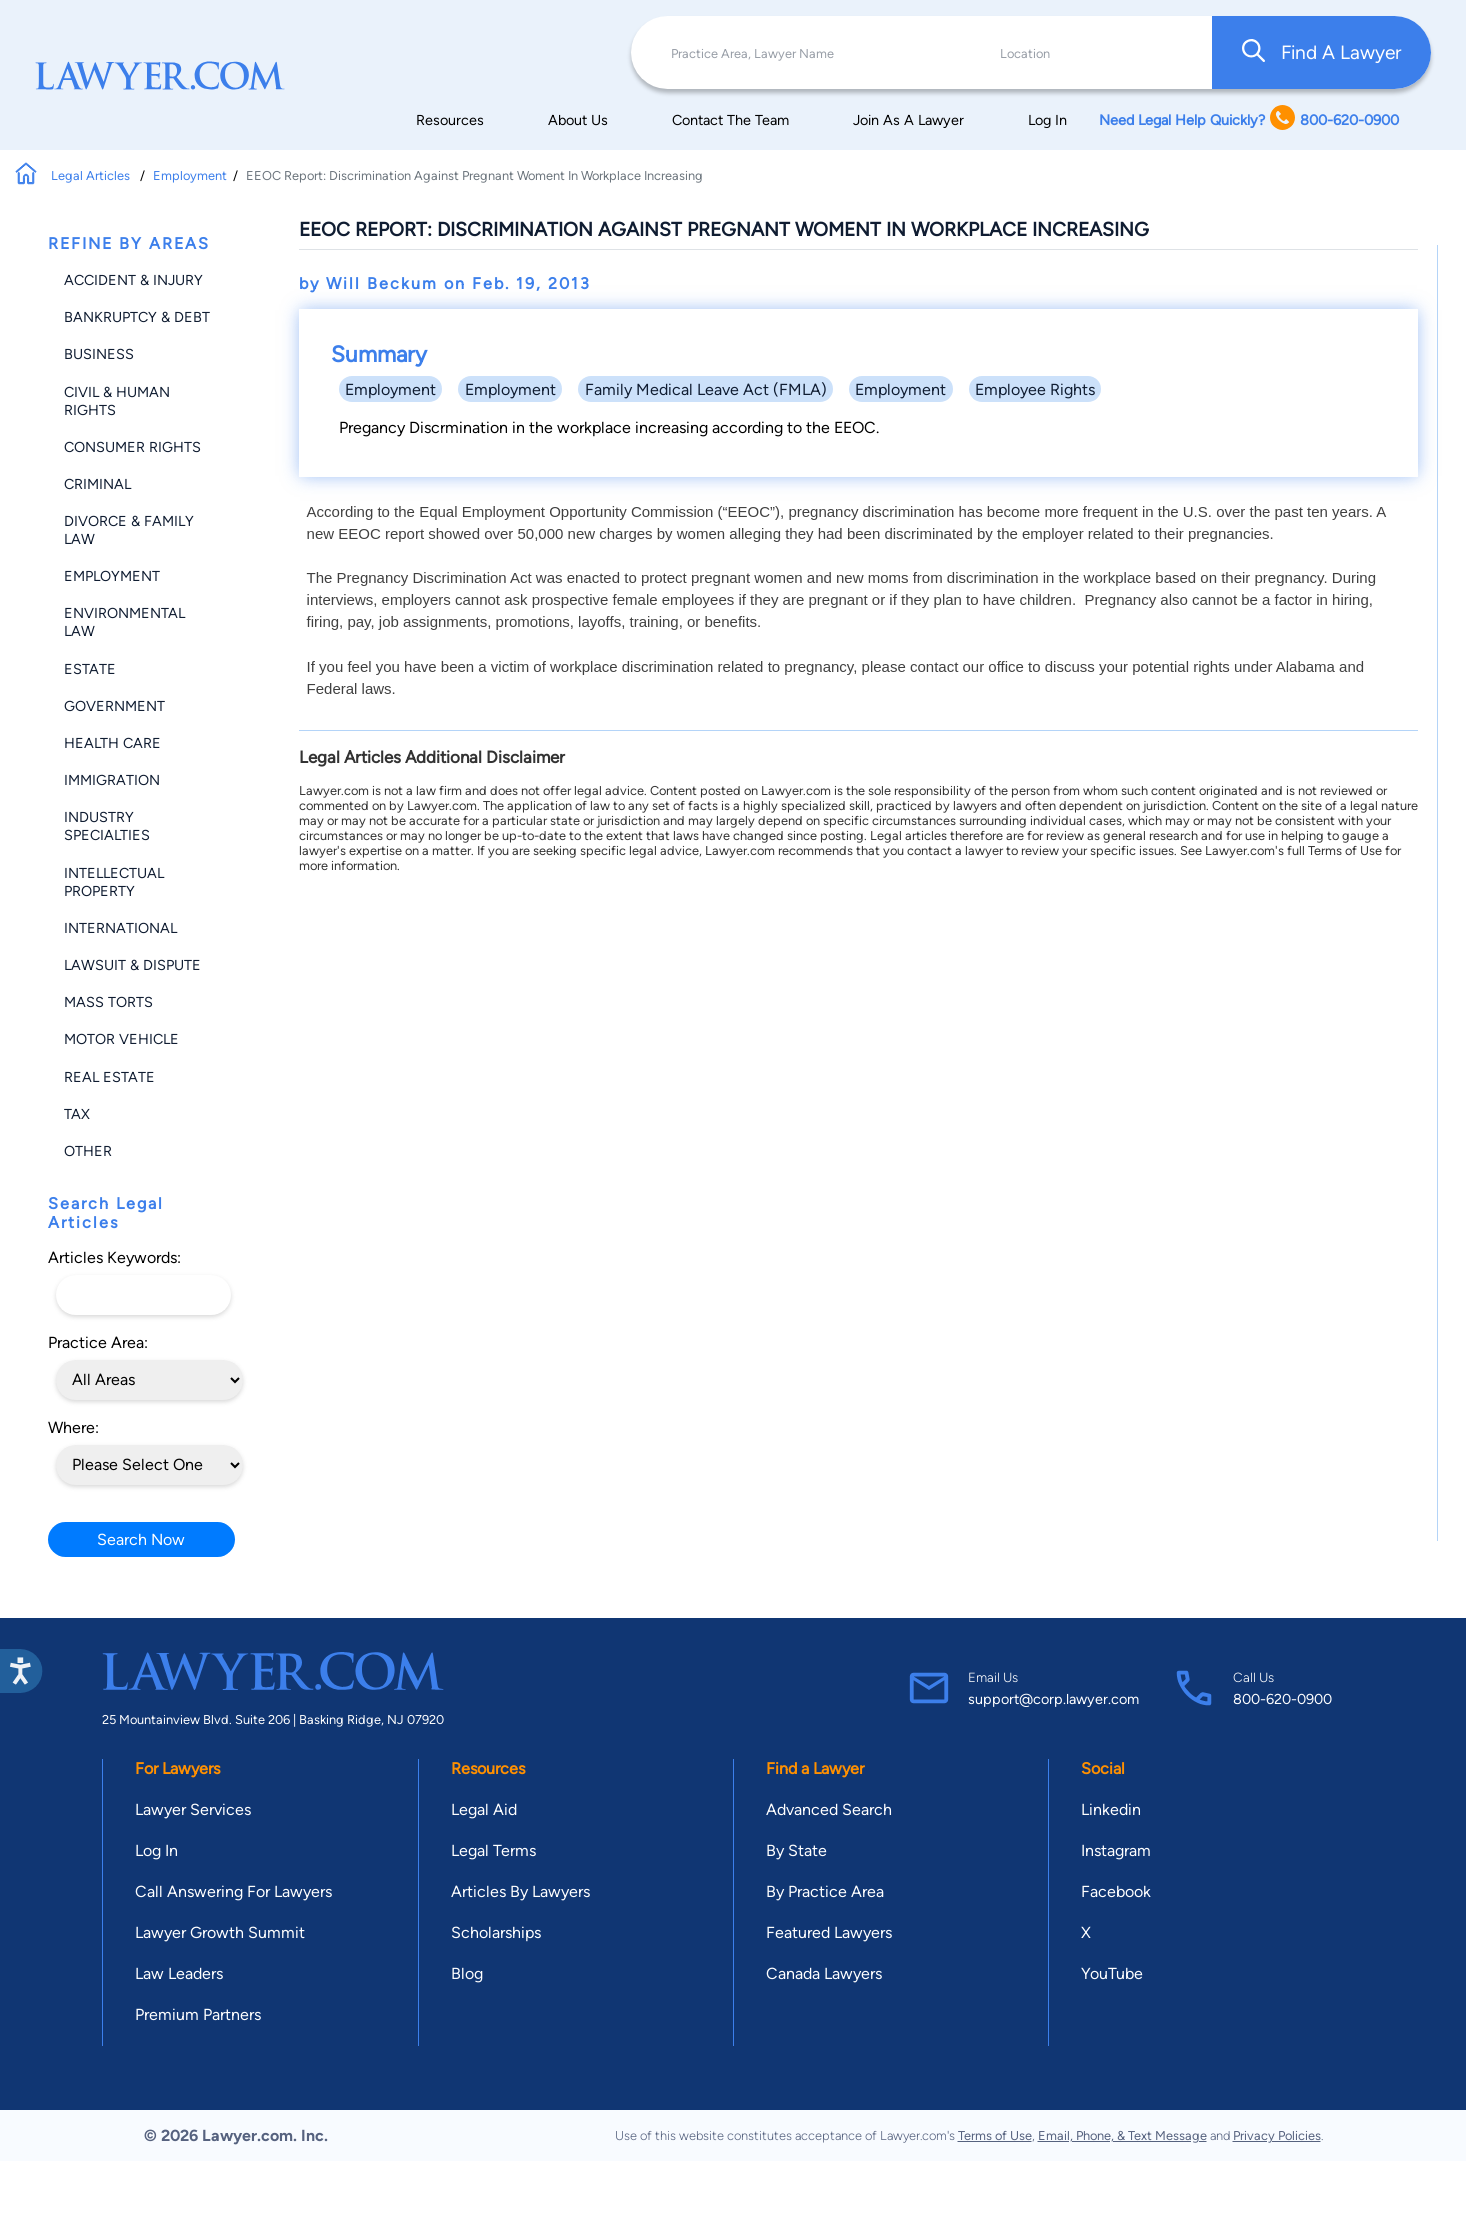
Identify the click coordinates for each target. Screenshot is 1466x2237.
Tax (77, 1114)
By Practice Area (825, 1891)
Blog (467, 1973)
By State (796, 1850)
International (120, 928)
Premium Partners (198, 2014)
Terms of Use (995, 2135)
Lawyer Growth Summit (220, 1932)
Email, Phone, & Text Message (1122, 2135)
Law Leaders (179, 1973)
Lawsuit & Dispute (132, 965)
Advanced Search (829, 1809)
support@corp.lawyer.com (1053, 1699)
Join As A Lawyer (908, 120)
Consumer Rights (132, 447)
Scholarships (496, 1932)
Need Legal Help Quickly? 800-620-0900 (1249, 119)
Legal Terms (493, 1850)
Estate (90, 669)
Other (88, 1151)
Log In (1047, 120)
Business (99, 354)
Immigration (112, 780)
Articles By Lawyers (520, 1891)
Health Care (112, 743)
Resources (450, 120)
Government (114, 706)
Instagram (1116, 1850)
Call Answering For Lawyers (233, 1891)
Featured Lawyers (829, 1932)
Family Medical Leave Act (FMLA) (706, 389)
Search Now (141, 1539)
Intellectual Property (114, 882)
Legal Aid (484, 1809)
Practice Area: (98, 1342)
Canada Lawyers (824, 1973)
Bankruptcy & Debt (137, 317)
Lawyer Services (193, 1809)
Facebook (1116, 1891)
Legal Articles (92, 175)
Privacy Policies (1277, 2135)
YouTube (1112, 1973)
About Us (578, 120)
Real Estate (109, 1077)
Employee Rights (1035, 389)
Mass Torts (108, 1002)
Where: (73, 1427)
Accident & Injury (133, 280)
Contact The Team (730, 120)
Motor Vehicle (121, 1039)
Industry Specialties (107, 826)
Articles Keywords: (114, 1257)
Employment (190, 175)
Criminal (97, 484)
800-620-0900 (1282, 1699)
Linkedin (1111, 1809)
